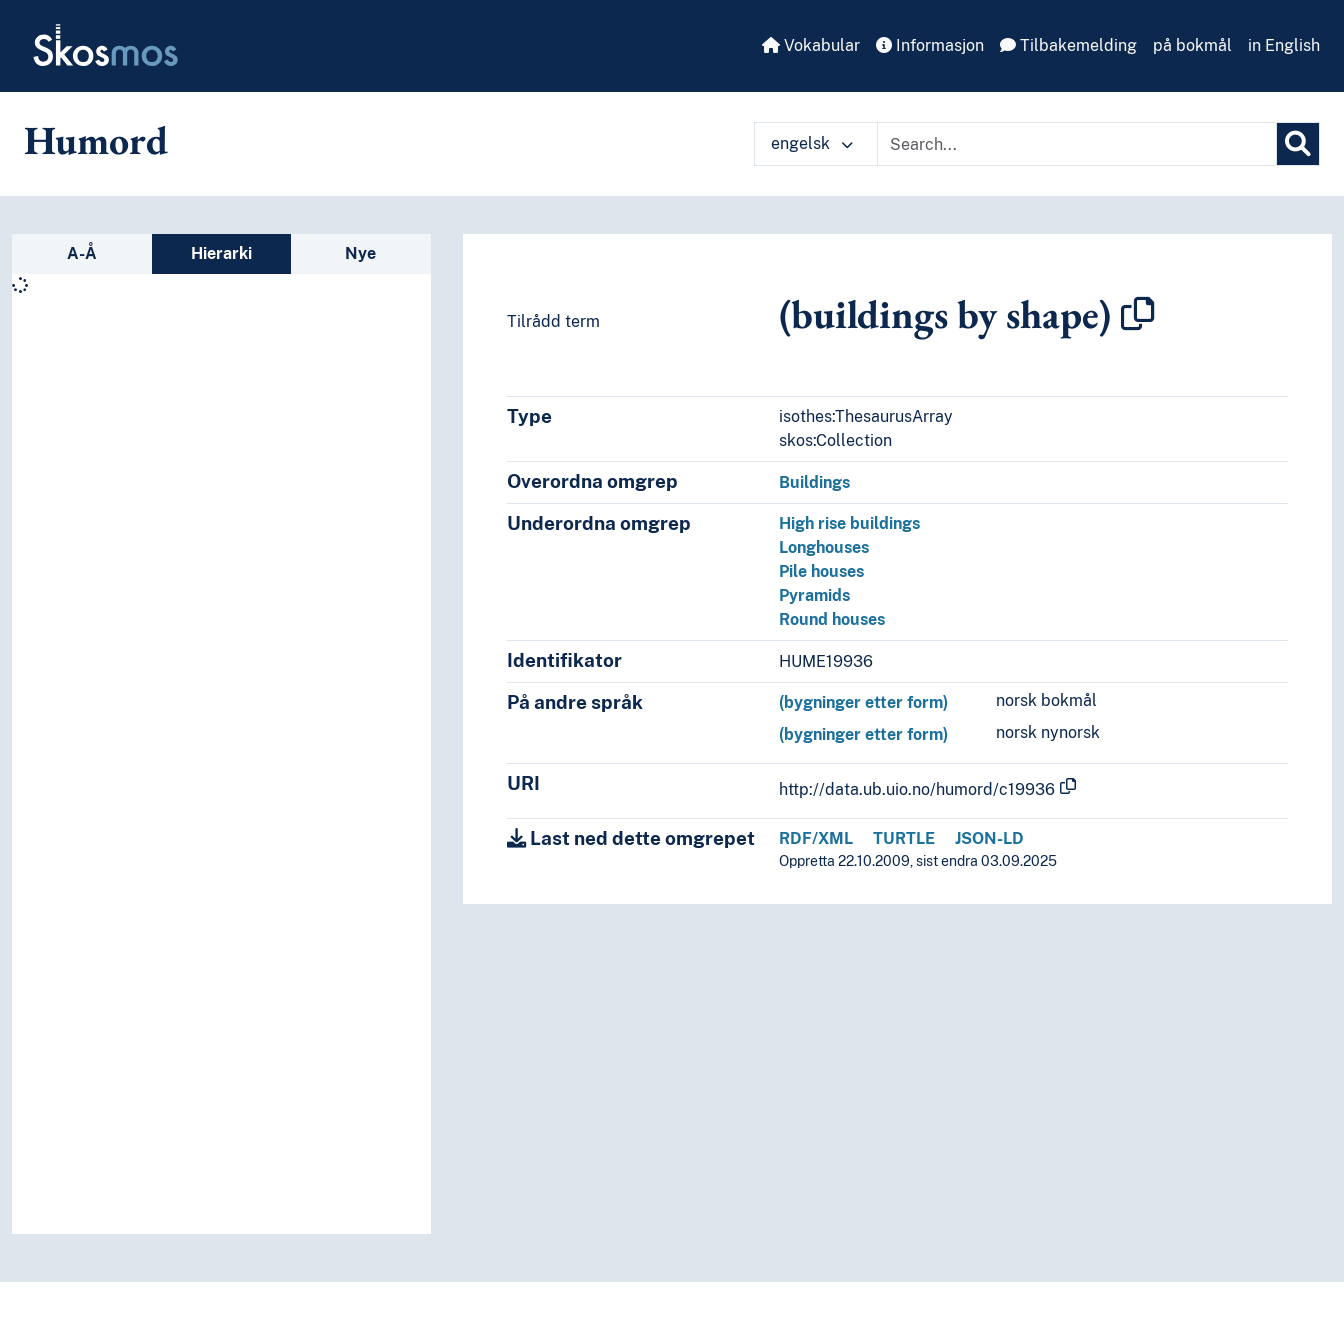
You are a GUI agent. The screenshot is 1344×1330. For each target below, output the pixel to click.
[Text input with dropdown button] (1077, 144)
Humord (96, 140)
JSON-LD (989, 838)
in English (1284, 45)
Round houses (832, 619)
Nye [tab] (360, 253)
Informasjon (930, 45)
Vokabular (811, 45)
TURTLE (904, 838)
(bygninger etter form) (863, 702)
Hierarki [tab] (221, 253)
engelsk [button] (812, 143)
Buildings (814, 482)
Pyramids (814, 595)
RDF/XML (816, 838)
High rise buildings (849, 523)
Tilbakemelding (1068, 45)
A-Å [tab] (82, 253)
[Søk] (1298, 144)
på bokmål (1192, 45)
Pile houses (821, 571)
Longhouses (824, 547)
